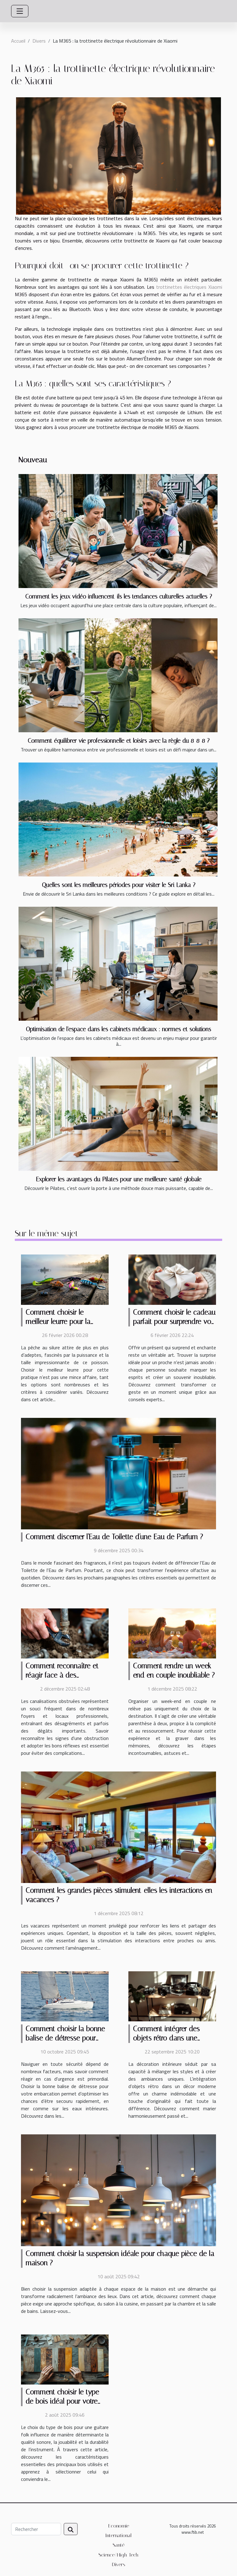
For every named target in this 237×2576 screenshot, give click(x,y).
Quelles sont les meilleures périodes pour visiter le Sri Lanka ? (118, 885)
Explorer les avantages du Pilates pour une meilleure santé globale (119, 1179)
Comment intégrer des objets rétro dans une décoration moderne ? (166, 2038)
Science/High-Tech (118, 2555)
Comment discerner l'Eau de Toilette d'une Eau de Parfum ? (114, 1537)
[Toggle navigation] (19, 11)
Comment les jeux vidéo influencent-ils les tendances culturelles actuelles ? (118, 596)
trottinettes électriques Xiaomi (189, 287)
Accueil (18, 40)
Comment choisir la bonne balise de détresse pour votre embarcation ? (65, 2038)
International (118, 2535)
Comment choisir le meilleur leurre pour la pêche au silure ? (58, 1321)
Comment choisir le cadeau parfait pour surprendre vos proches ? (174, 1321)
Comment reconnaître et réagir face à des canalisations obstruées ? (63, 1675)
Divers (39, 40)
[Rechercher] (36, 2529)
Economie (118, 2526)
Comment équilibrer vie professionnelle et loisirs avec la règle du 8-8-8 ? (119, 740)
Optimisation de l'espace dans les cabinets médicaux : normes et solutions (118, 1029)
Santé (118, 2545)
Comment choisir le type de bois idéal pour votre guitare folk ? (62, 2401)
